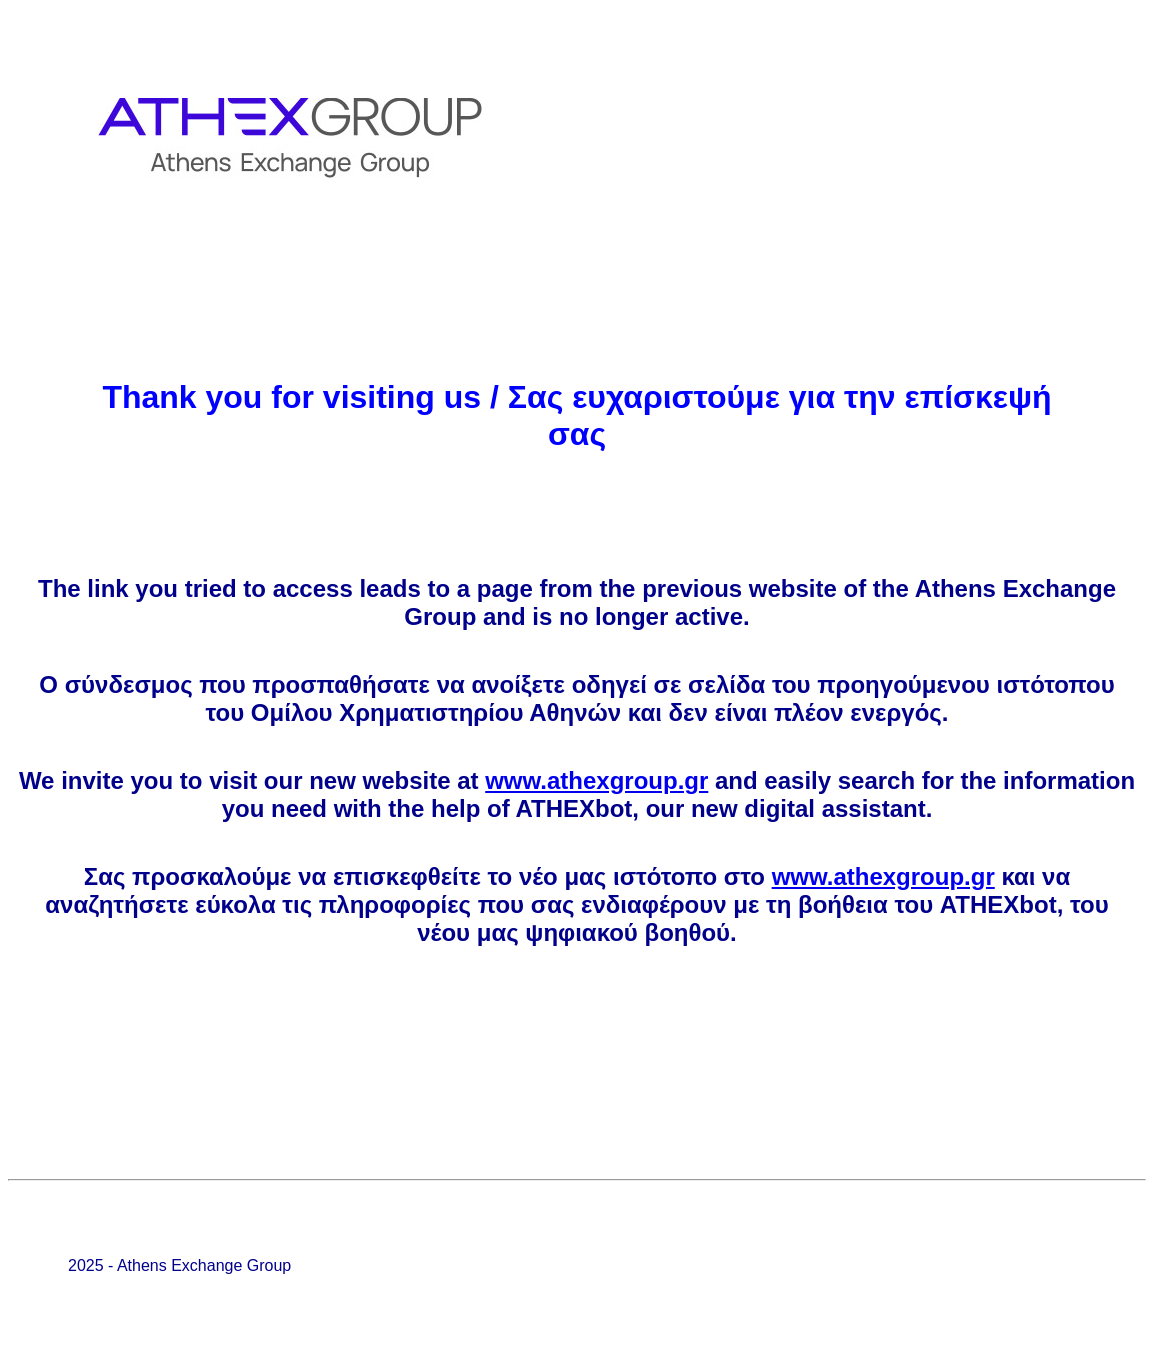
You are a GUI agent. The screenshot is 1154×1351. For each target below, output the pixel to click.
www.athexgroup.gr (596, 780)
